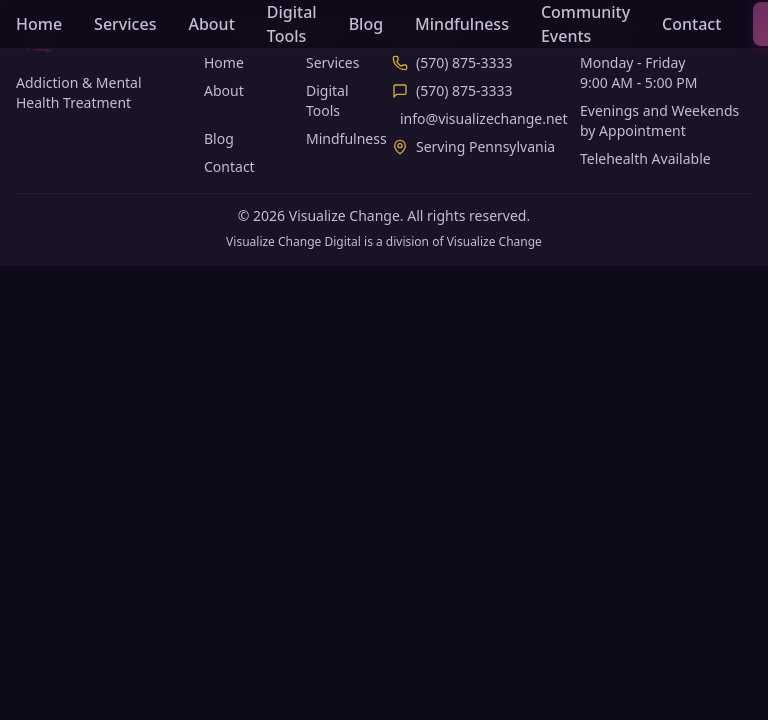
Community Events (585, 24)
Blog (366, 24)
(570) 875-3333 (464, 62)
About (211, 24)
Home (39, 24)
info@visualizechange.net (484, 118)
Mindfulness (462, 24)
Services (125, 24)
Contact (691, 24)
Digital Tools (292, 24)
